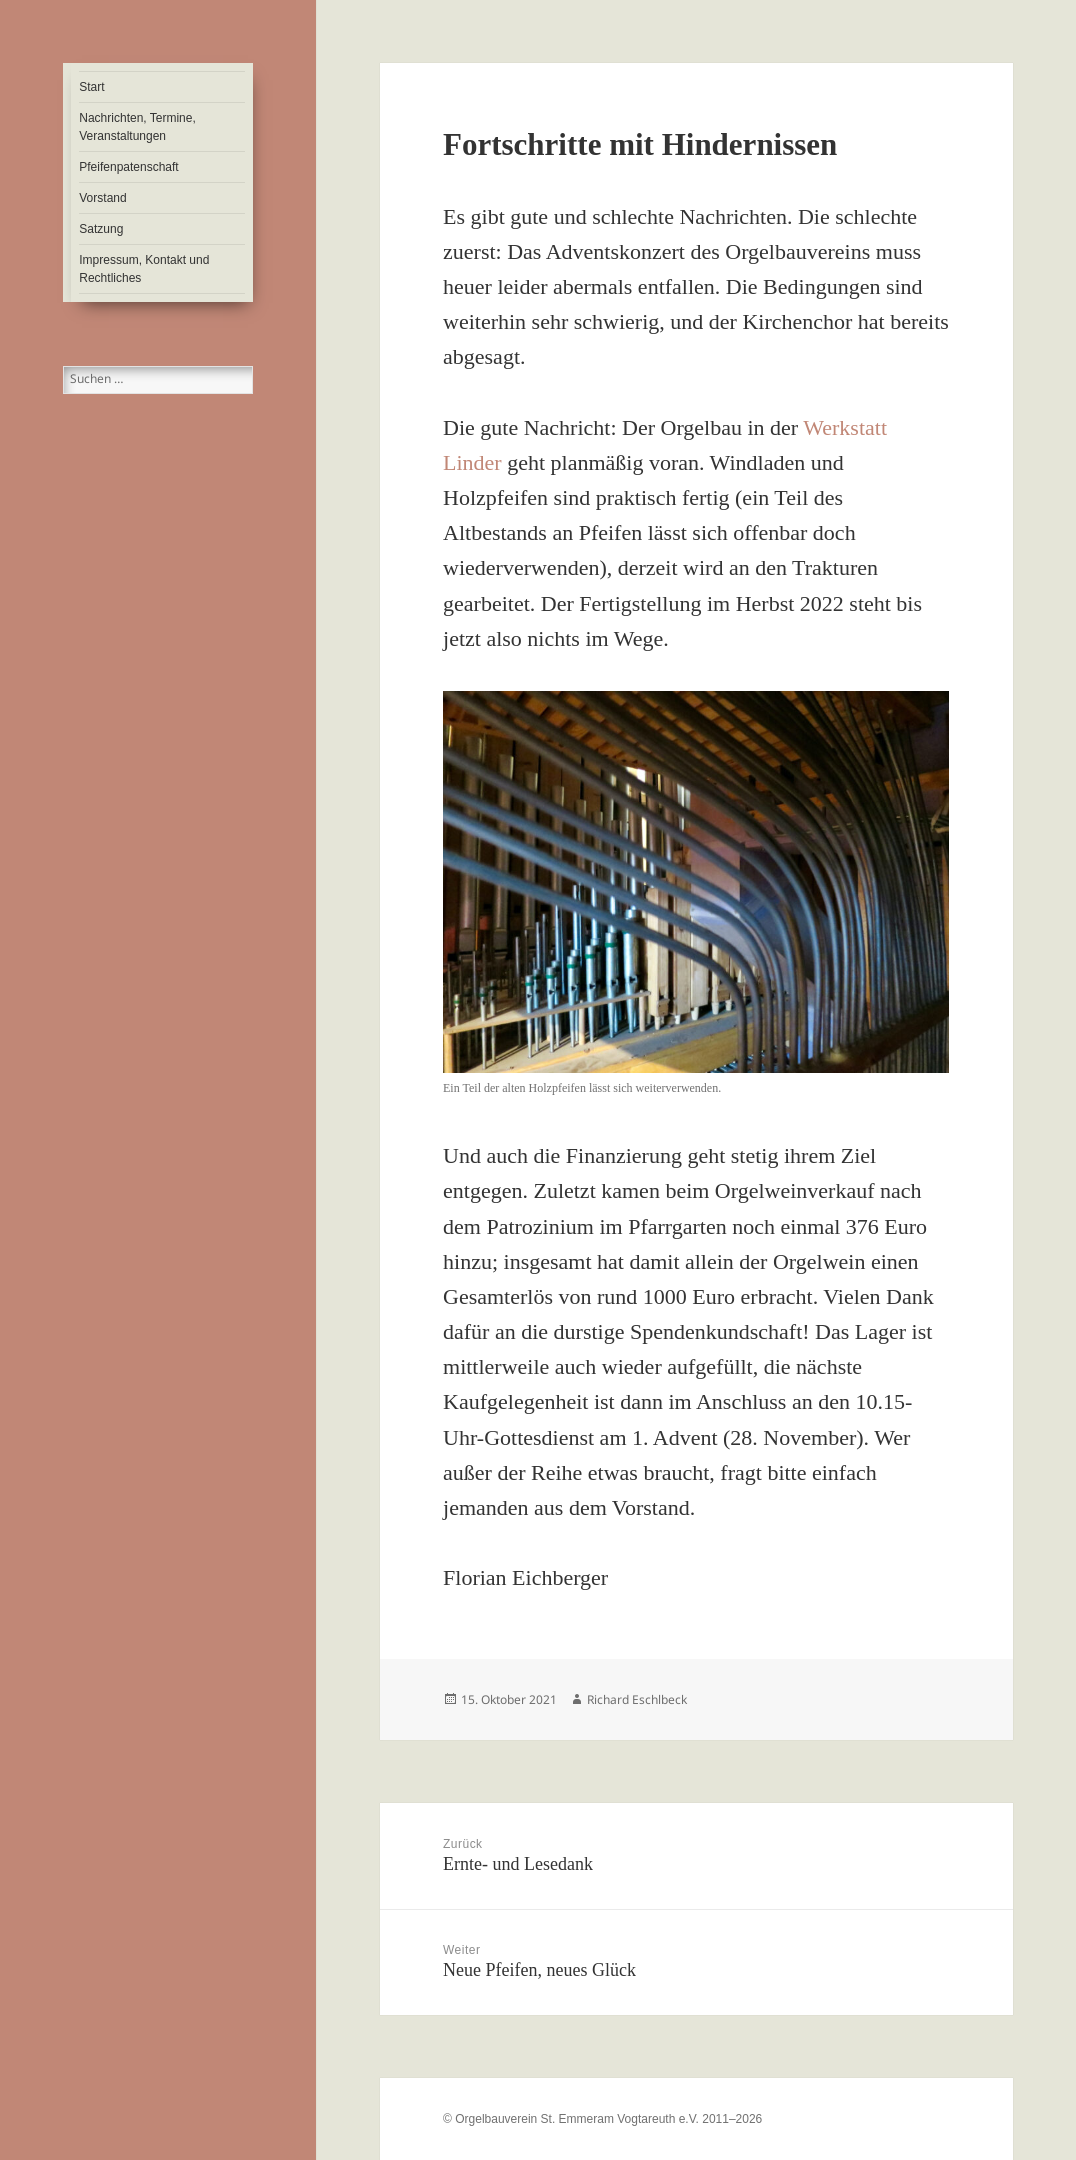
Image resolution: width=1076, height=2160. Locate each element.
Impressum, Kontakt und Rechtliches (144, 269)
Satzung (101, 229)
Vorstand (102, 198)
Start (91, 87)
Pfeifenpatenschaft (128, 167)
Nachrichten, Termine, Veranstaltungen (137, 127)
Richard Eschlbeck (637, 1699)
